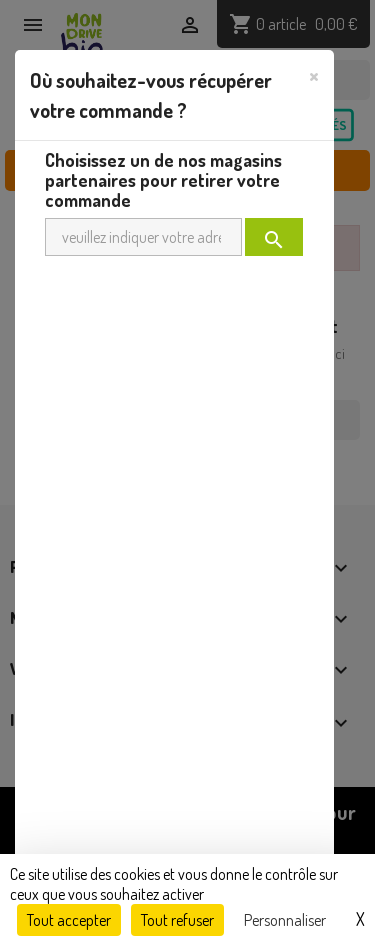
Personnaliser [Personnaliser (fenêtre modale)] (285, 920)
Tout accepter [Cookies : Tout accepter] (69, 920)
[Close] (314, 75)
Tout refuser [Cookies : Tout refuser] (177, 920)
